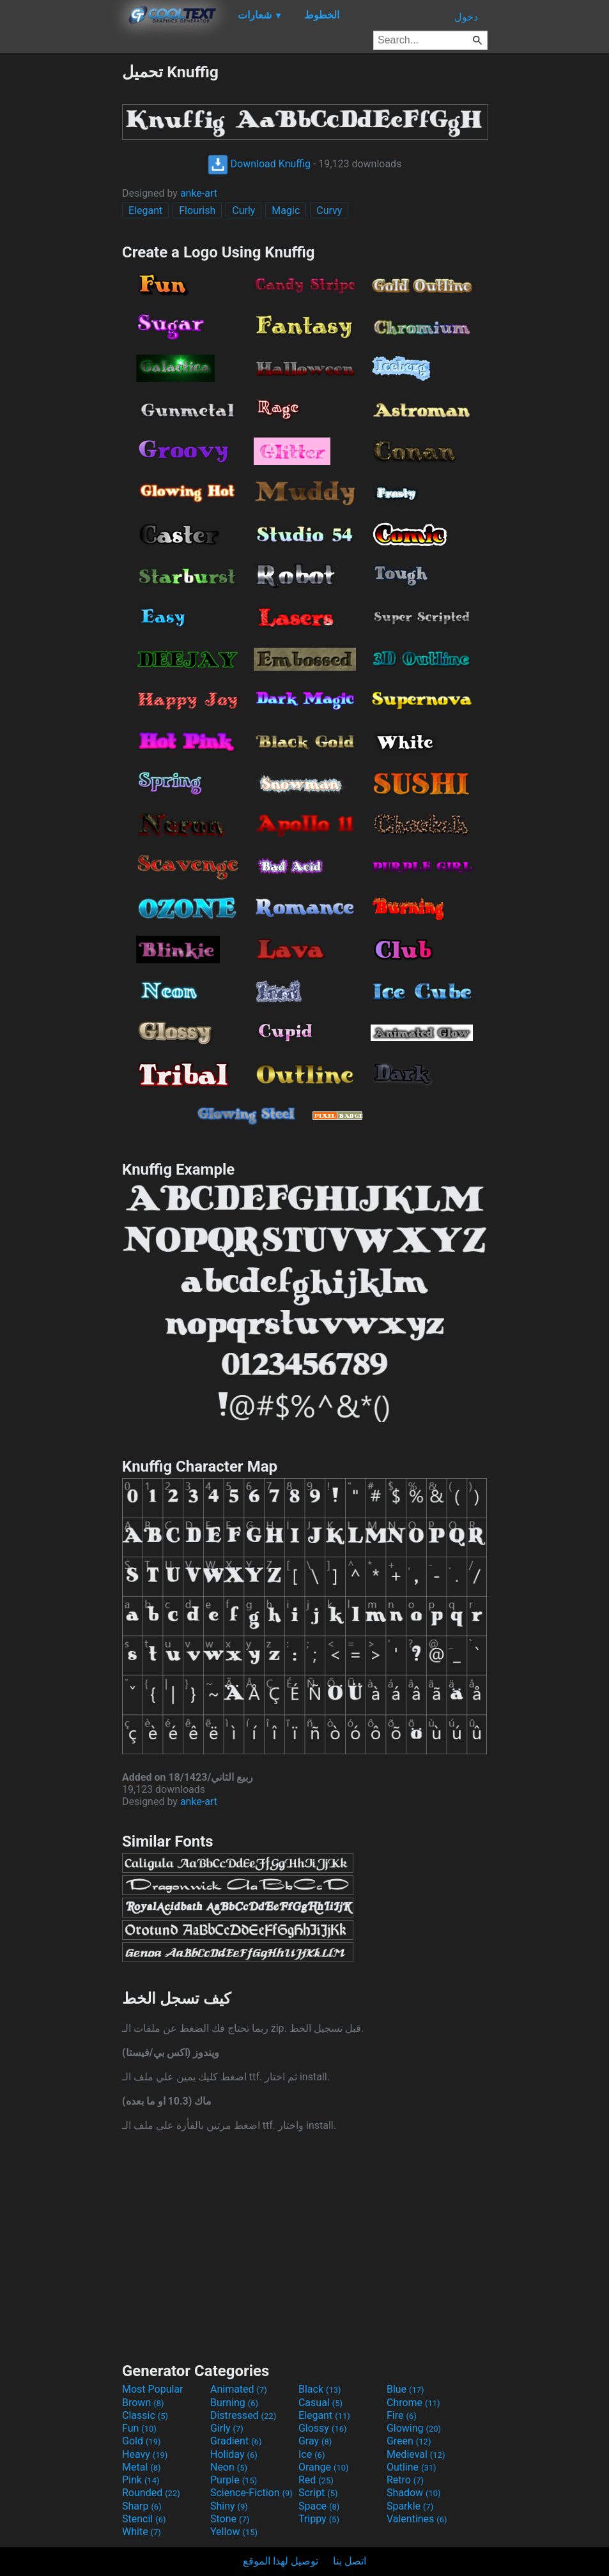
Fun (139, 2428)
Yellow (234, 2532)
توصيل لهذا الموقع (280, 2561)
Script (318, 2493)
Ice (311, 2454)
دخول (466, 17)
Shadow (414, 2493)
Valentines (417, 2519)
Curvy (329, 210)
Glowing (414, 2428)
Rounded (151, 2493)
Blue (405, 2389)
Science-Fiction (251, 2493)
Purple (233, 2480)
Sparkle (410, 2506)
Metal (141, 2467)
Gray (315, 2441)
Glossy (322, 2428)
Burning (234, 2403)
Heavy (144, 2454)
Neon (228, 2467)
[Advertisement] (61, 254)
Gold (141, 2441)
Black (319, 2389)
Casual (320, 2403)
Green (409, 2441)
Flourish (197, 210)
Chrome (413, 2403)
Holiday (234, 2454)
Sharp (142, 2506)
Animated (238, 2389)
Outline (411, 2467)
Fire (402, 2415)
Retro (405, 2480)
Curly (243, 210)
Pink (141, 2480)
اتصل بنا (349, 2561)
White (141, 2532)
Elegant (145, 210)
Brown (143, 2403)
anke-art (198, 193)
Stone (229, 2519)
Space (318, 2506)
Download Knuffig (259, 164)
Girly (226, 2428)
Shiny (229, 2506)
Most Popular (152, 2389)
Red (316, 2480)
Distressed (243, 2415)
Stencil (144, 2519)
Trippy (318, 2519)
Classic (145, 2415)
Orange (323, 2467)
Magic (286, 210)
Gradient (235, 2441)
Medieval (416, 2454)
